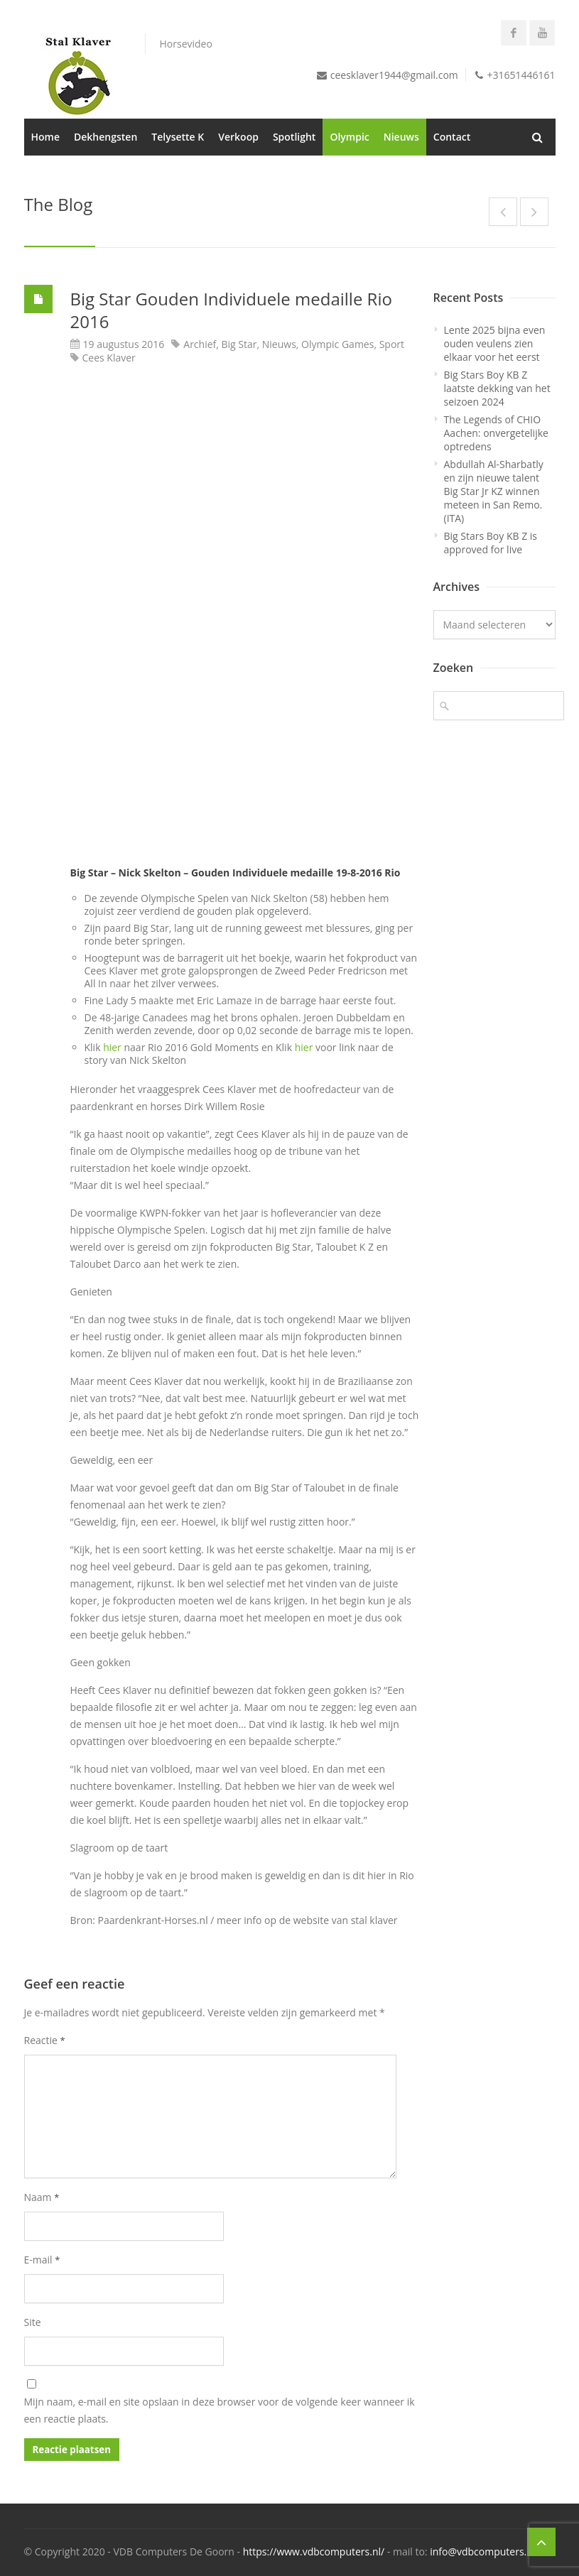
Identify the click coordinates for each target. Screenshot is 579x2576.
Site (32, 2322)
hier (112, 1047)
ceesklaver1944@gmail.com (394, 75)
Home (45, 136)
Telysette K (177, 136)
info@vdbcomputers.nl (482, 2551)
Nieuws (401, 136)
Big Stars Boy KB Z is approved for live (491, 542)
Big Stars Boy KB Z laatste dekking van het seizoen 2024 (497, 388)
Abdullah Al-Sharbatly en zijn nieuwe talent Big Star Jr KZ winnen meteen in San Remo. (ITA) (493, 491)
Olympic (349, 136)
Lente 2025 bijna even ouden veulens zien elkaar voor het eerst (495, 343)
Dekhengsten (105, 136)
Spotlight (294, 136)
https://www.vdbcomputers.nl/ (314, 2551)
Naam (42, 2197)
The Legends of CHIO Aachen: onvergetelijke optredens (496, 433)
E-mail (42, 2259)
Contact (451, 136)
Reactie (44, 2040)
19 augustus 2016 (124, 344)
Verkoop (238, 136)
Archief (199, 344)
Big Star (239, 344)
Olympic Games (337, 344)
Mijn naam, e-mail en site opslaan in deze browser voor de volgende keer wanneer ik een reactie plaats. (219, 2410)
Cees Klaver (109, 357)
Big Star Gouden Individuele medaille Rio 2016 (231, 310)
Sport (391, 344)
